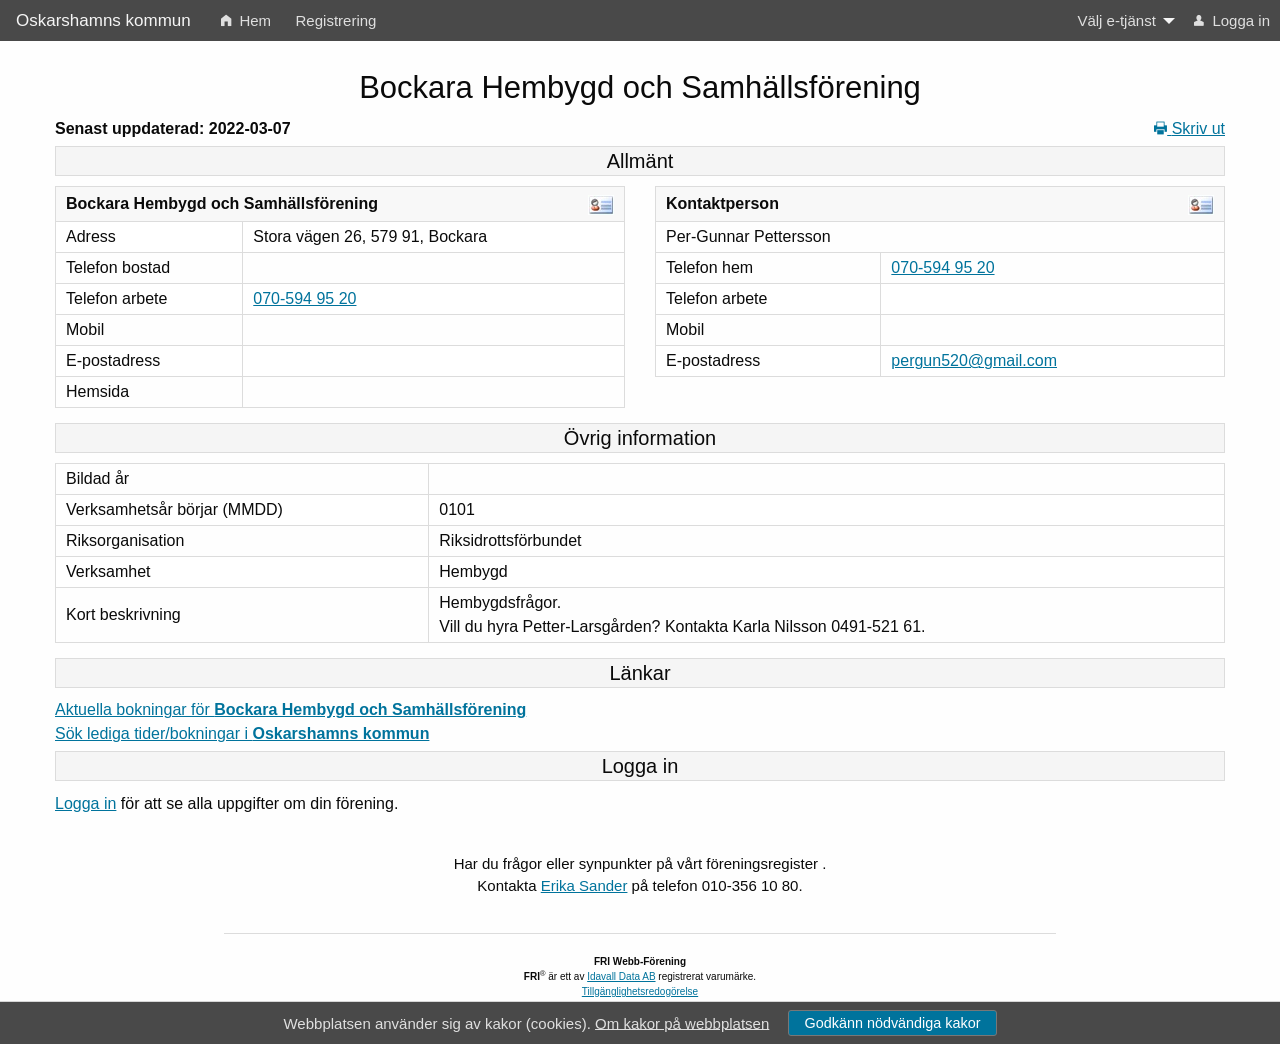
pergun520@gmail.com (974, 360)
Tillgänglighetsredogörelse (640, 991)
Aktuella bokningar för (290, 709)
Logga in (85, 803)
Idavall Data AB (621, 976)
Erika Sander (584, 885)
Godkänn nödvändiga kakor (892, 1023)
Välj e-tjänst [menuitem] (1116, 20)
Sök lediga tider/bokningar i (242, 733)
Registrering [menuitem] (336, 20)
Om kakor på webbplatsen (682, 1022)
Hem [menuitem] (246, 20)
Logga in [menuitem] (1232, 20)
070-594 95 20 (304, 298)
